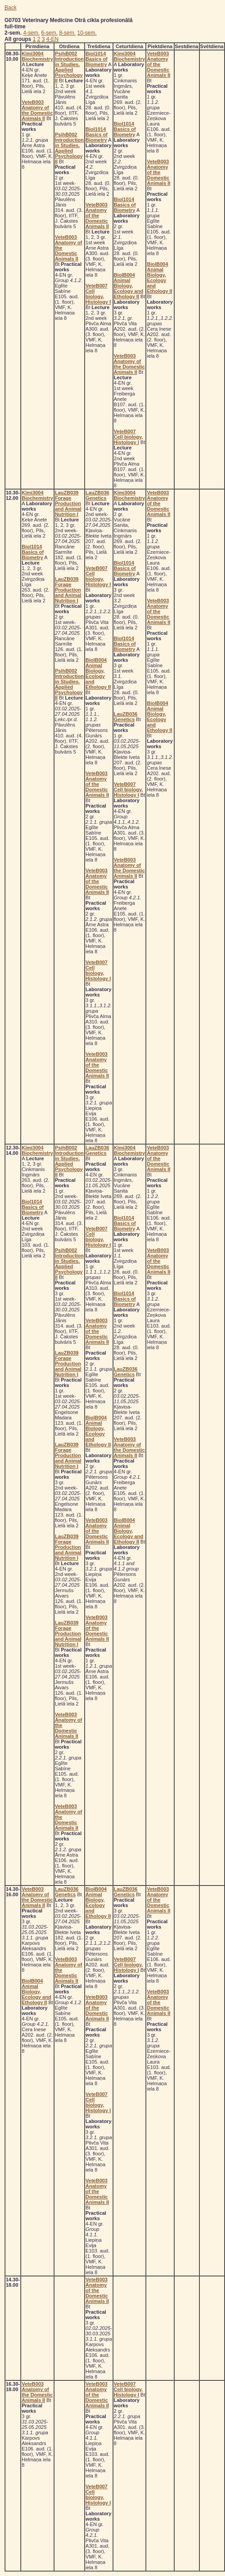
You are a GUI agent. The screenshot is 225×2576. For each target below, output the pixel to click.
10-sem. (86, 33)
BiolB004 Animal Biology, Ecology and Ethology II (128, 285)
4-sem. (31, 33)
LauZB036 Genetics (97, 495)
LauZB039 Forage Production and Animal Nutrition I (68, 503)
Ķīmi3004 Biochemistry (37, 56)
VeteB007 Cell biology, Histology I (98, 294)
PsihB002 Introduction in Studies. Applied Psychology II (69, 67)
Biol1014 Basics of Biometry (97, 59)
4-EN (52, 39)
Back (10, 7)
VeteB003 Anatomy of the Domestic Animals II (37, 110)
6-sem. (49, 33)
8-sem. (67, 33)
